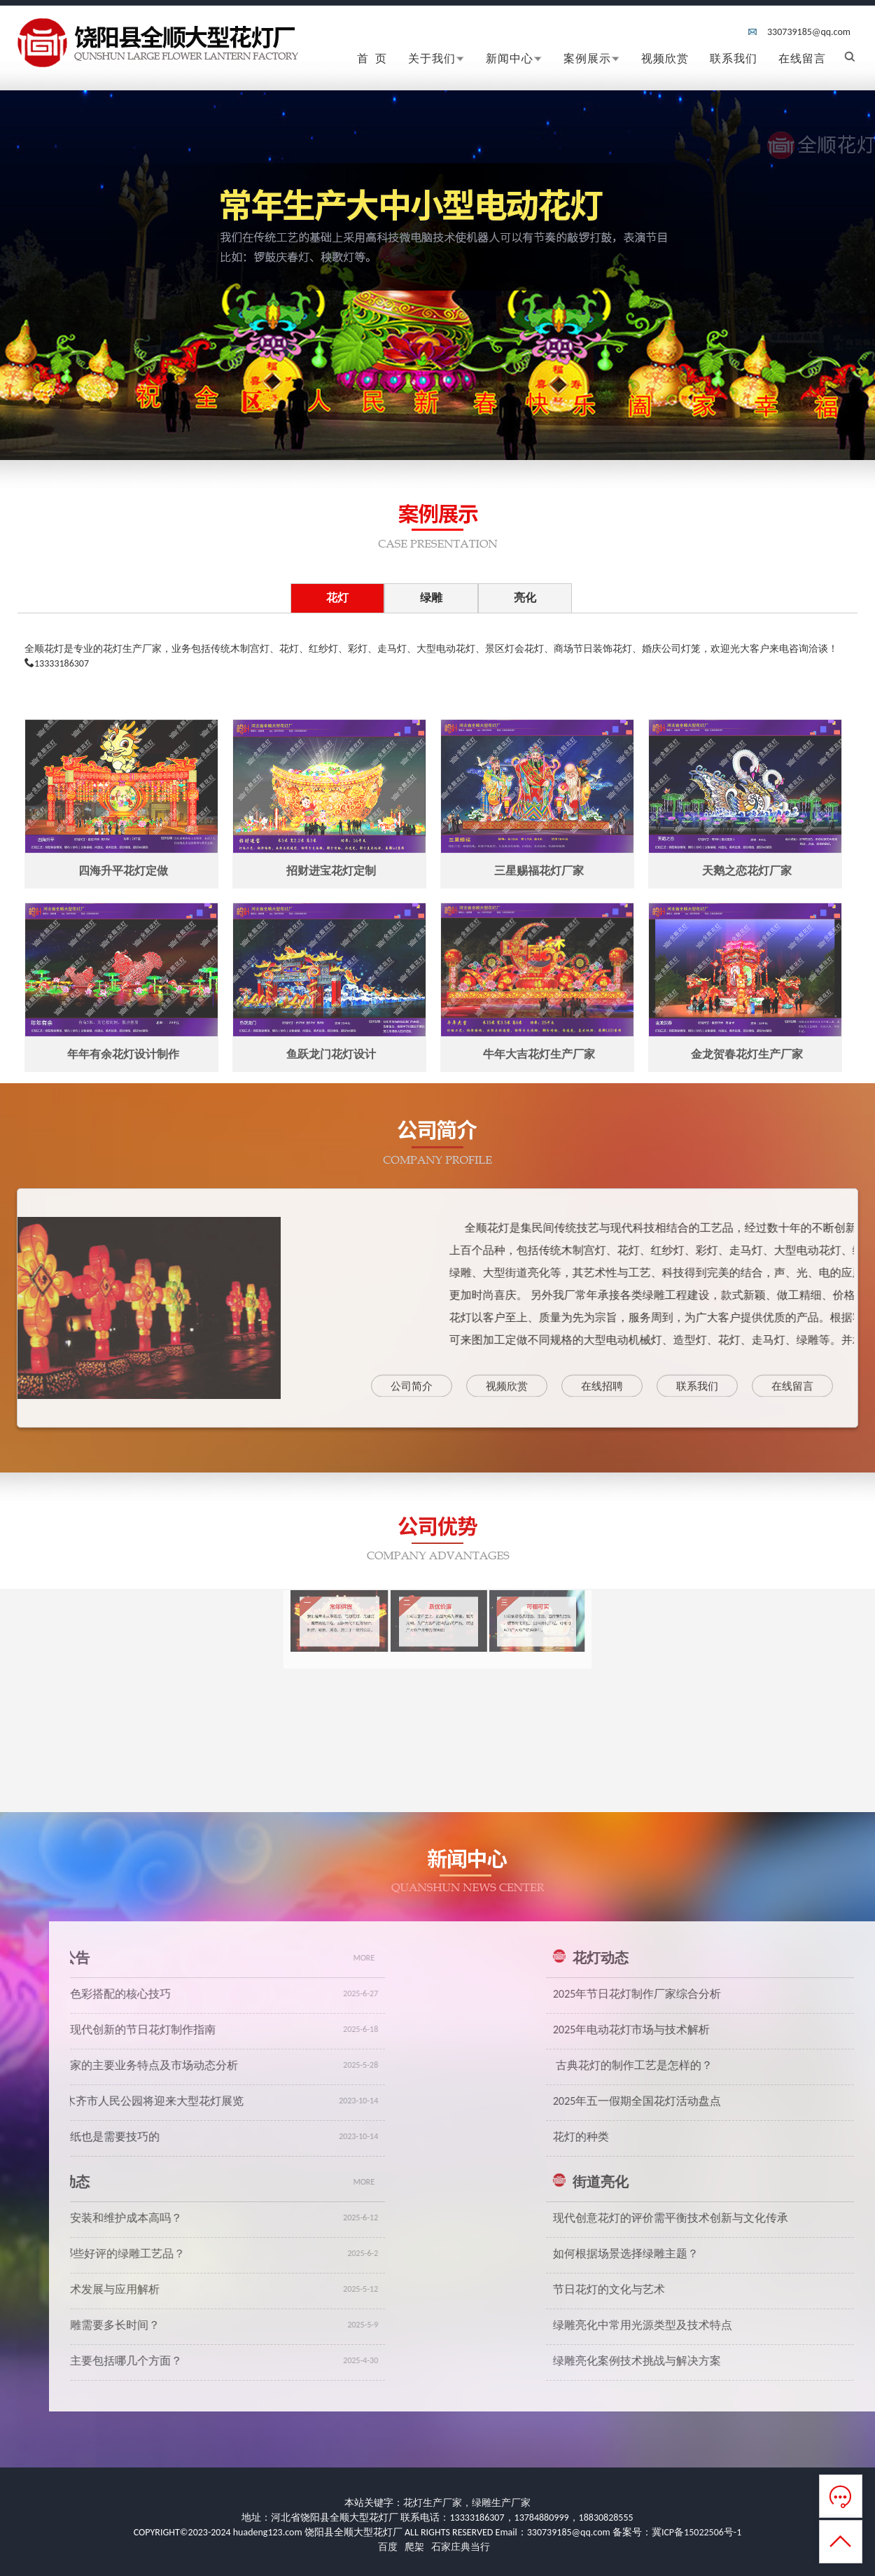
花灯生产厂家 (432, 2503)
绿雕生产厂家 (501, 2503)
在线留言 (802, 58)
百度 (388, 2547)
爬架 (414, 2547)
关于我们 (436, 58)
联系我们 (733, 58)
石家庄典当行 (460, 2547)
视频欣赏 (665, 58)
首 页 (372, 58)
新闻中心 (514, 58)
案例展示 (592, 58)
